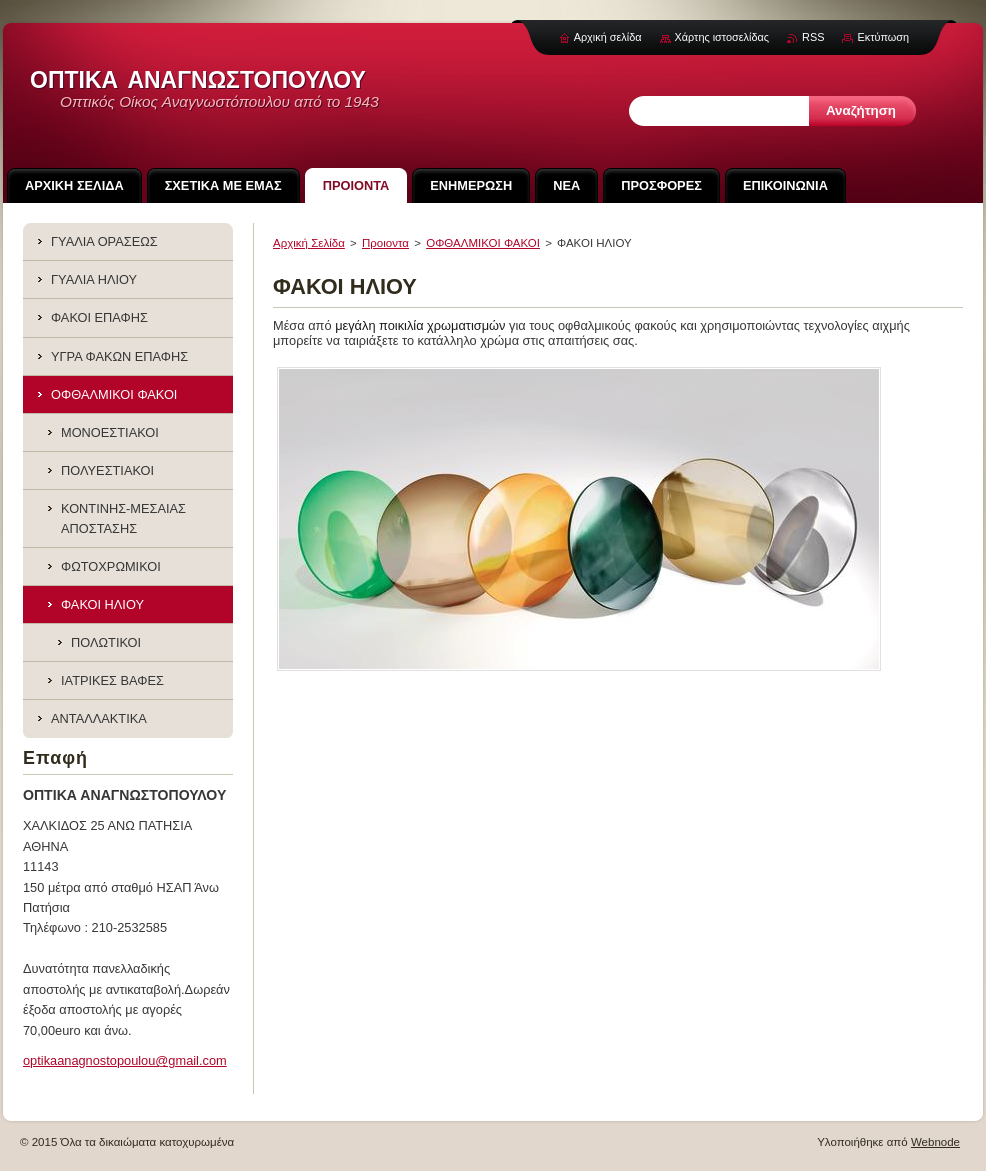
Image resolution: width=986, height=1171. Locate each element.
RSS (813, 37)
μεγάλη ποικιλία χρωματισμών (420, 325)
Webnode (935, 1142)
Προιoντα (385, 243)
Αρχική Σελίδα (309, 243)
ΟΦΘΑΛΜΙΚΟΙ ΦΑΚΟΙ (483, 243)
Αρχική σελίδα (608, 37)
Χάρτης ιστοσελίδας (722, 37)
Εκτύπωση (883, 37)
